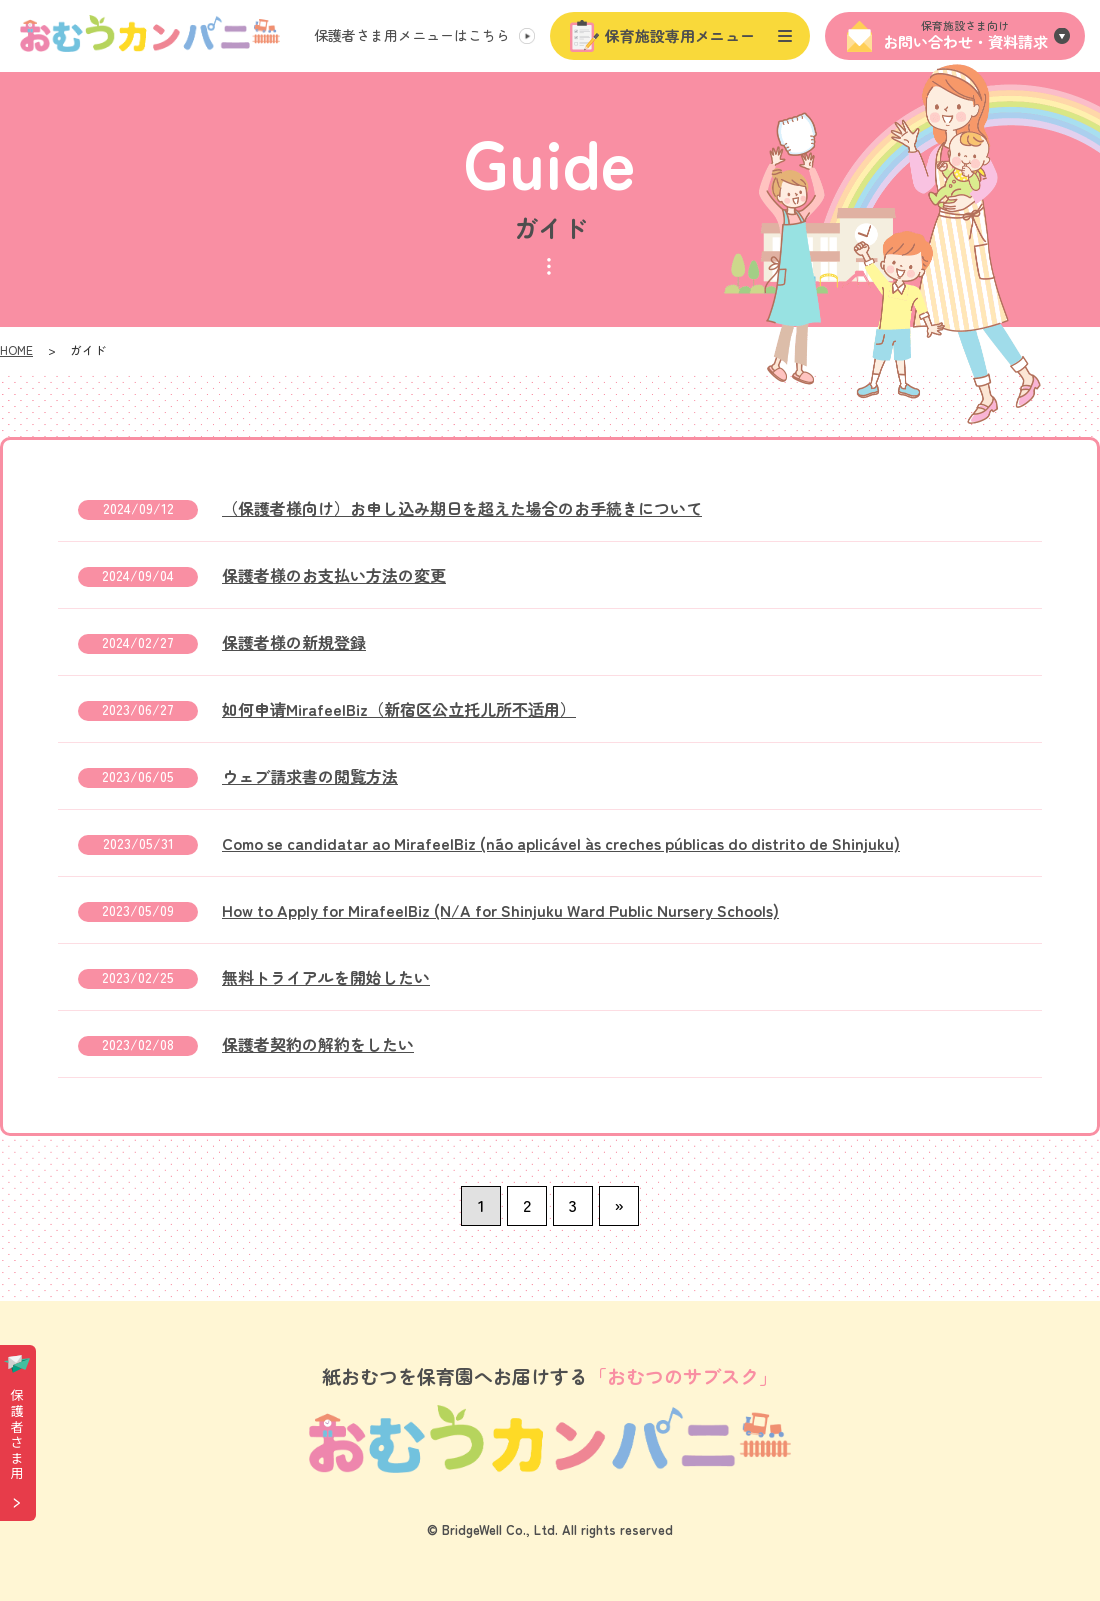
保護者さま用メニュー (412, 35)
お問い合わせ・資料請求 (965, 34)
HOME (16, 349)
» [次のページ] (619, 1204)
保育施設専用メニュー (680, 35)
